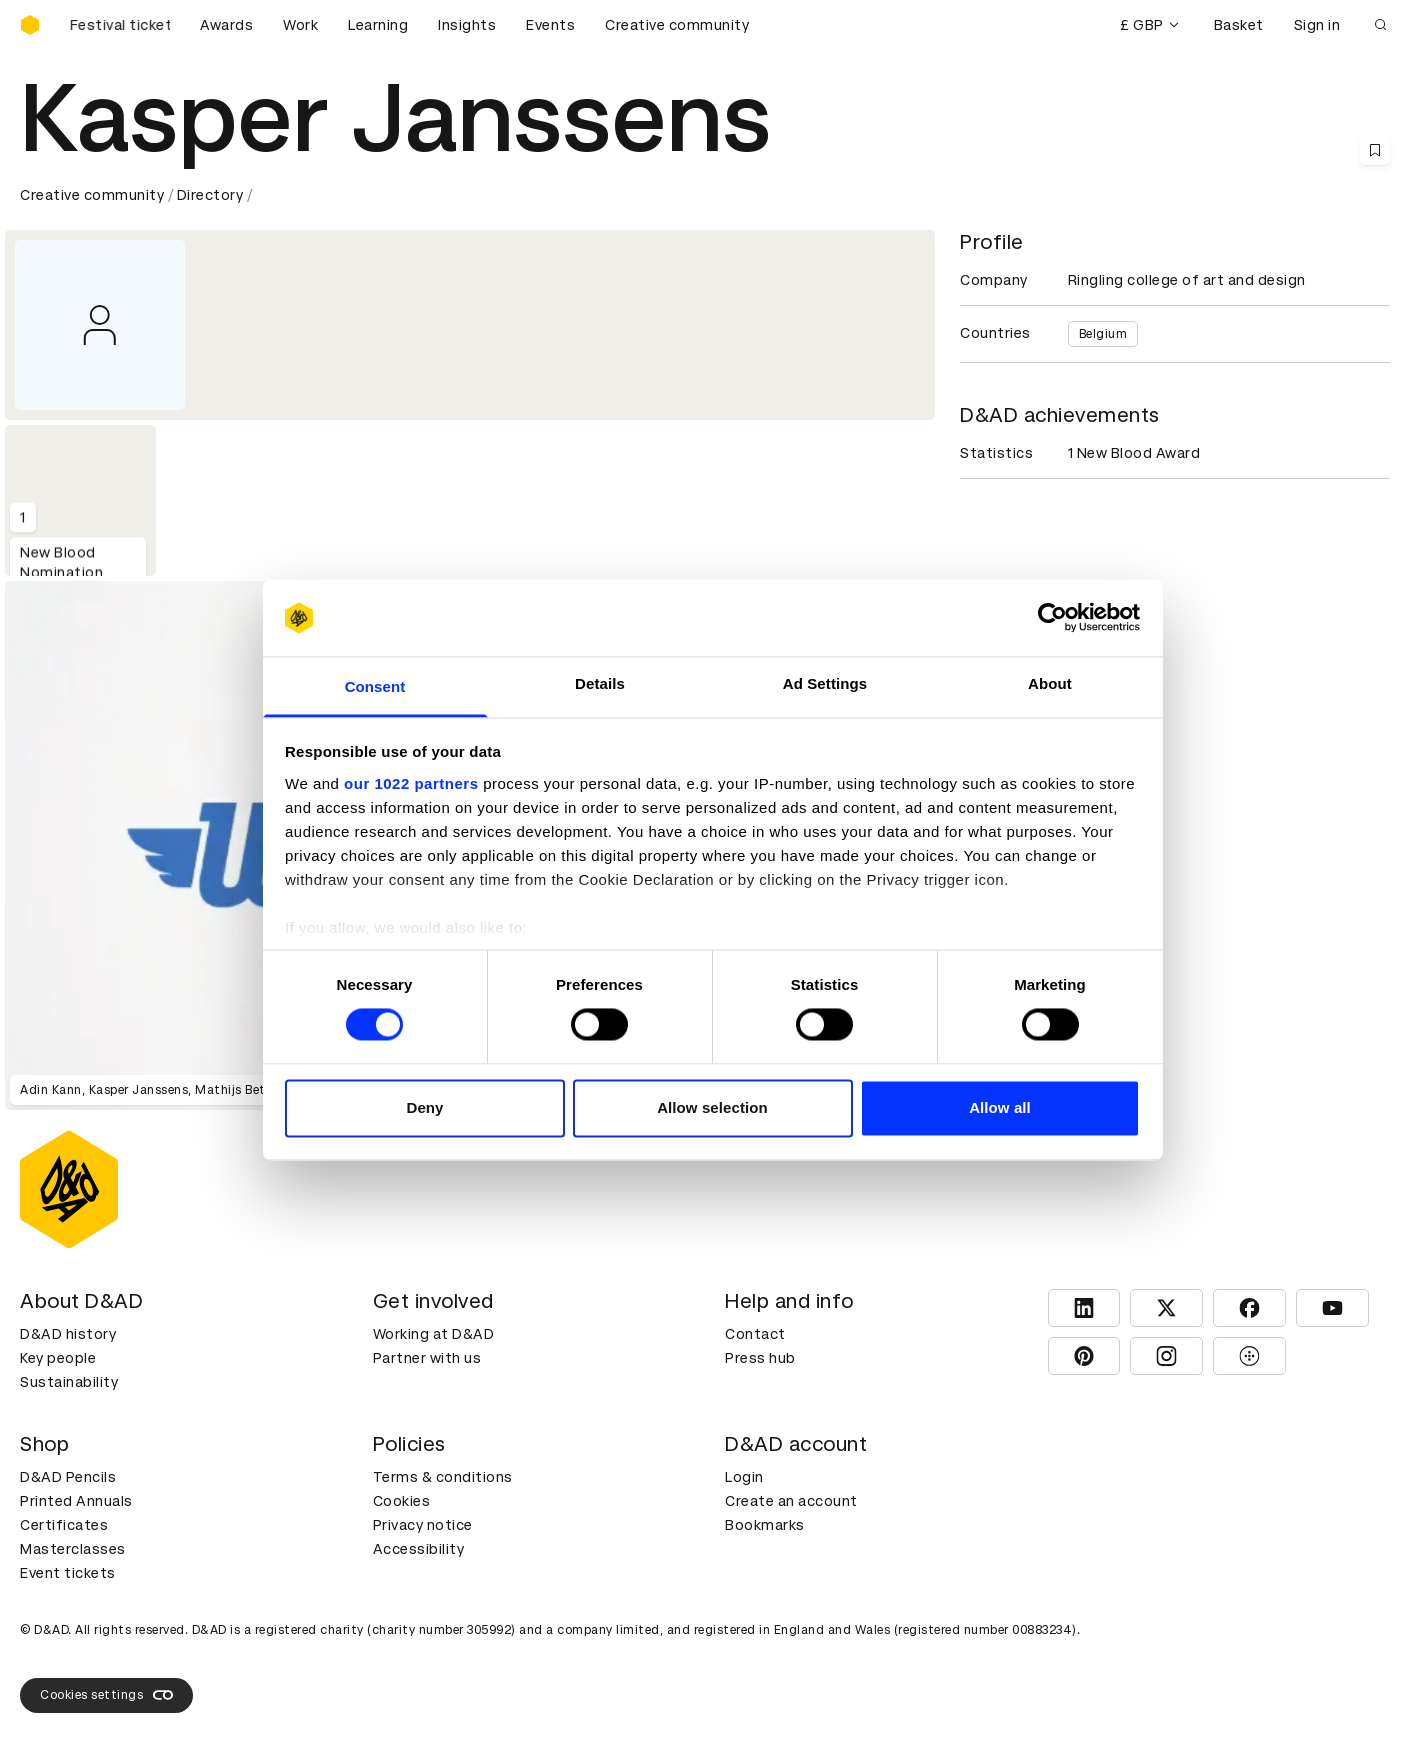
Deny (424, 1107)
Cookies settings (106, 1695)
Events (550, 25)
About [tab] (1050, 683)
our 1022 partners (411, 783)
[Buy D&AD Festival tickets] (120, 25)
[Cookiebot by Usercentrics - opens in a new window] (1052, 618)
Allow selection (712, 1107)
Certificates (64, 1525)
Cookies (402, 1501)
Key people (58, 1358)
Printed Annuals (76, 1501)
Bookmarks (765, 1525)
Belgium (1103, 334)
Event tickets (68, 1573)
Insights (467, 25)
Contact (755, 1334)
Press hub (760, 1358)
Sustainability (69, 1382)
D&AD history (68, 1334)
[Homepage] (30, 25)
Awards (226, 25)
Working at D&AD (434, 1334)
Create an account (791, 1501)
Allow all (1000, 1107)
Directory (210, 195)
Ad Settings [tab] (825, 683)
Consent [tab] (375, 686)
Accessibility (419, 1549)
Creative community (677, 25)
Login (744, 1477)
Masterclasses (73, 1549)
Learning (378, 25)
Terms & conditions (443, 1477)
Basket (1239, 25)
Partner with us (427, 1358)
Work (300, 25)
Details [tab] (600, 683)
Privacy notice (423, 1525)
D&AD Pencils (68, 1477)
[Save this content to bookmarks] (1375, 150)
